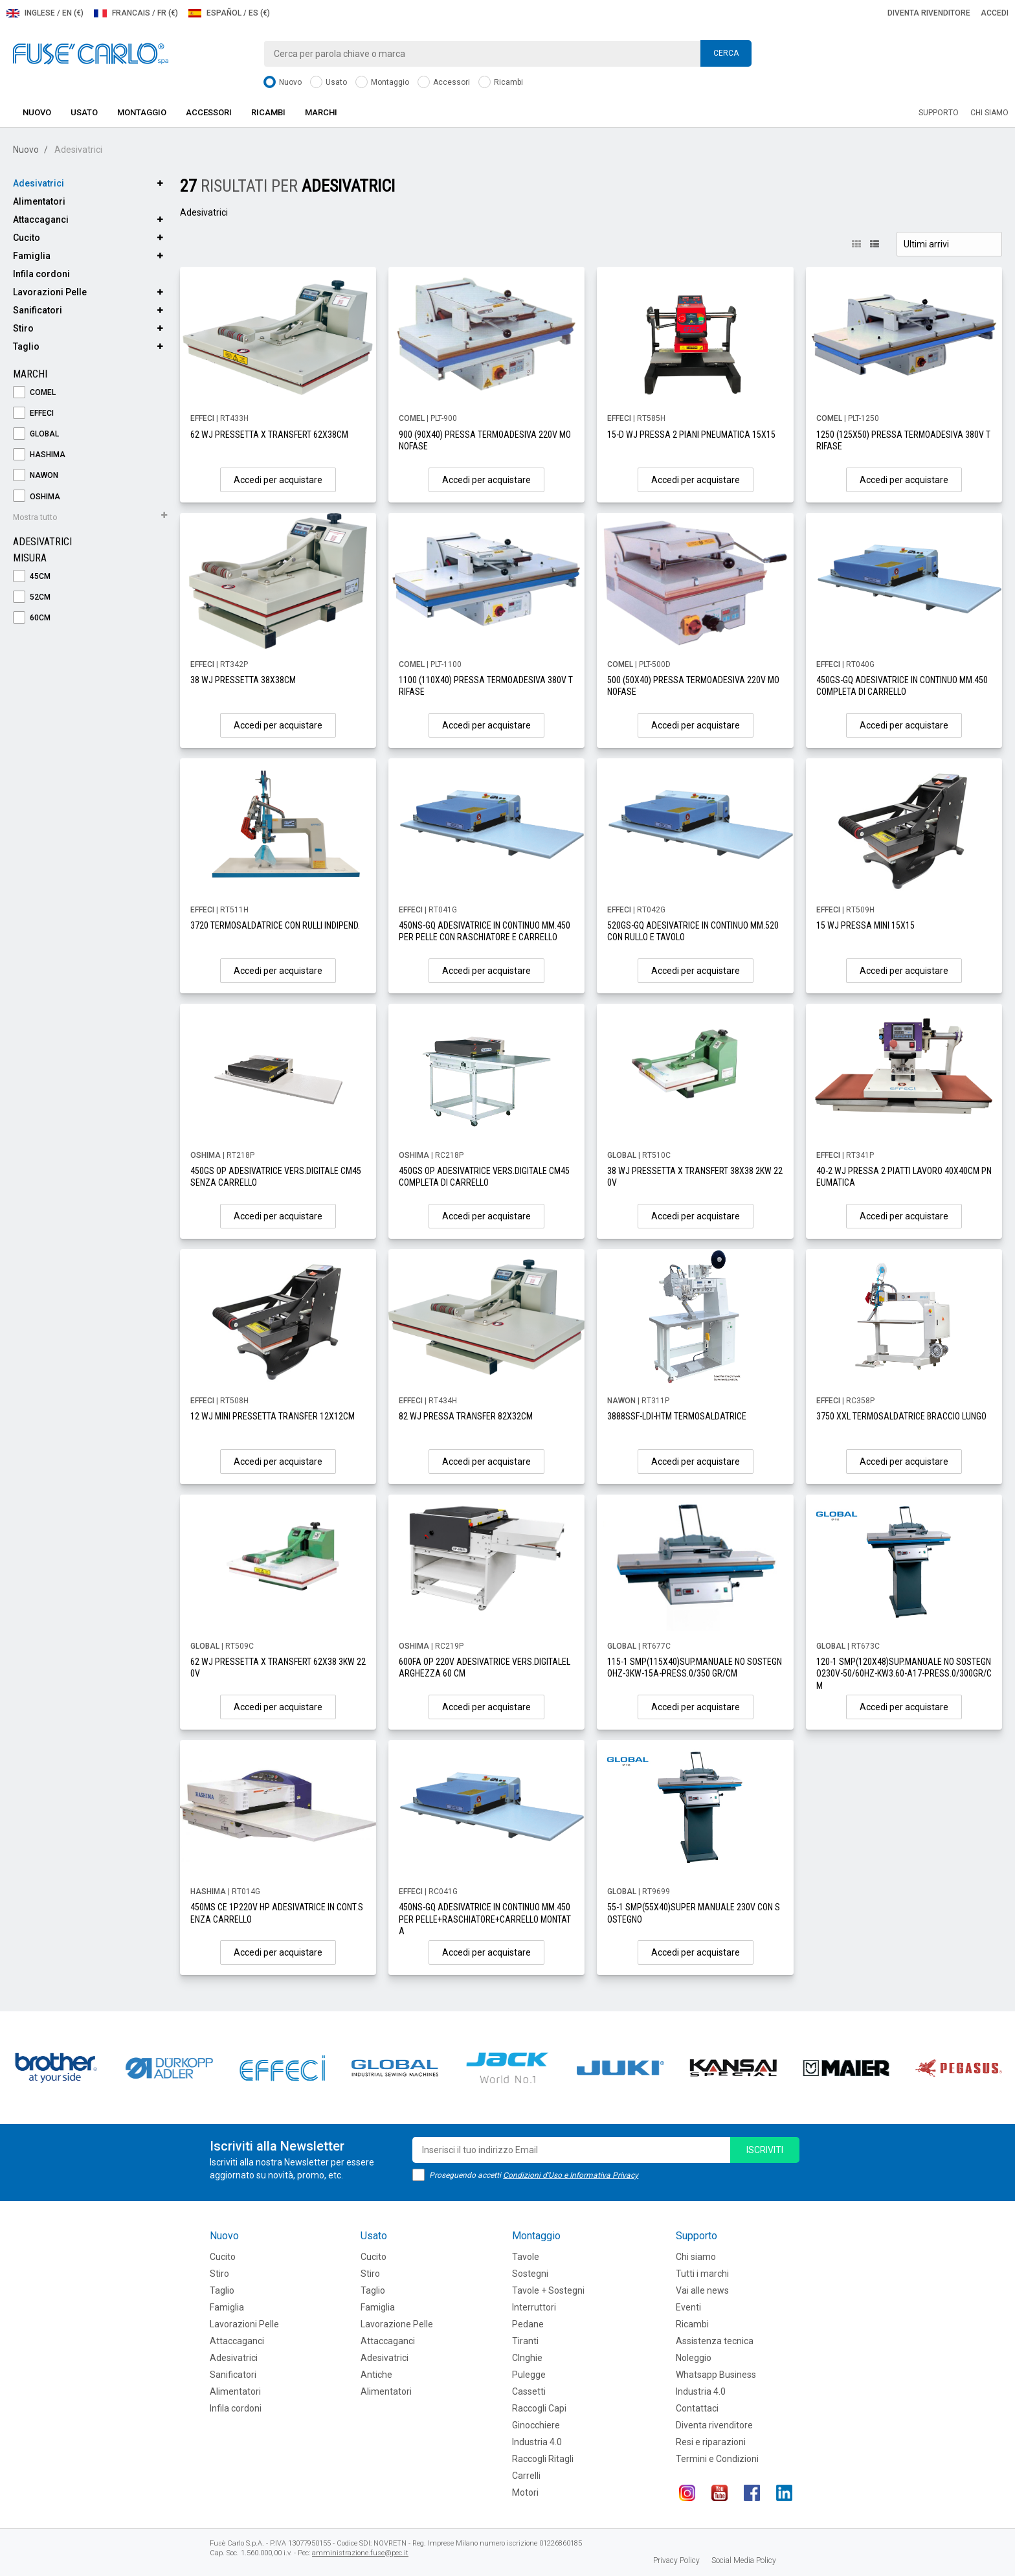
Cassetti (529, 2391)
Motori (525, 2492)
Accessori (444, 82)
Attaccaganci (41, 219)
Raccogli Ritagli (543, 2459)
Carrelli (526, 2475)
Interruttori (534, 2307)
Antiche (376, 2374)
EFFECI (33, 413)
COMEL (34, 392)
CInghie (527, 2358)
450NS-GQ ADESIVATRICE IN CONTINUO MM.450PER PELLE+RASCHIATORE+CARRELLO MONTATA (485, 1919)
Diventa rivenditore (928, 12)
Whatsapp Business (716, 2374)
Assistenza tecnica (714, 2341)
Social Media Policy (743, 2560)
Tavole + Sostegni (548, 2290)
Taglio (26, 346)
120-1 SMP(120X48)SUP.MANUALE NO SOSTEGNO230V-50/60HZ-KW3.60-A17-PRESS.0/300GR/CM (904, 1673)
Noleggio (693, 2358)
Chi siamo (989, 112)
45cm (31, 576)
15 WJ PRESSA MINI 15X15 (865, 925)
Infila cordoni (41, 274)
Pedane (528, 2324)
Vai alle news (702, 2290)
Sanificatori (37, 310)
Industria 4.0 (537, 2442)
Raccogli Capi (539, 2408)
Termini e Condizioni (717, 2459)
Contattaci (697, 2408)
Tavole (525, 2257)
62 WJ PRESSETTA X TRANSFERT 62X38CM (269, 434)
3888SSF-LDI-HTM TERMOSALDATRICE (676, 1416)
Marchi (321, 112)
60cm (31, 618)
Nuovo (282, 82)
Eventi (688, 2307)
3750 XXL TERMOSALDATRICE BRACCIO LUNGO (901, 1416)
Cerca (726, 53)
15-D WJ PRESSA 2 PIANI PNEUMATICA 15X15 (691, 434)
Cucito (26, 237)
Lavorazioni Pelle (50, 292)
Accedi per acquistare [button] (278, 480)
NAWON (35, 475)
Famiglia (31, 256)
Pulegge (529, 2374)
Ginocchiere (536, 2425)
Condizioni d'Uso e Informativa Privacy (570, 2175)
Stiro (23, 328)
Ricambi (500, 82)
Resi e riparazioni (711, 2442)
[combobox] (507, 53)
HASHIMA (39, 454)
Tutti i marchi (702, 2273)
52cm (31, 597)
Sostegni (530, 2273)
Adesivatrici (38, 183)
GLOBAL (36, 434)
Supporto (939, 112)
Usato (328, 82)
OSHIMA (36, 497)
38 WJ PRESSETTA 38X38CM (243, 680)
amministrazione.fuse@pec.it (360, 2553)
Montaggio (382, 82)
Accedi (995, 12)
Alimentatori (39, 201)
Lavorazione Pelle (397, 2324)
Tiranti (525, 2341)
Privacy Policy (676, 2560)
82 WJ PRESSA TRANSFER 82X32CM (466, 1416)
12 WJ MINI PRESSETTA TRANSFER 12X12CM (272, 1416)
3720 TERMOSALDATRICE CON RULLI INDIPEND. (275, 925)
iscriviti (764, 2150)
